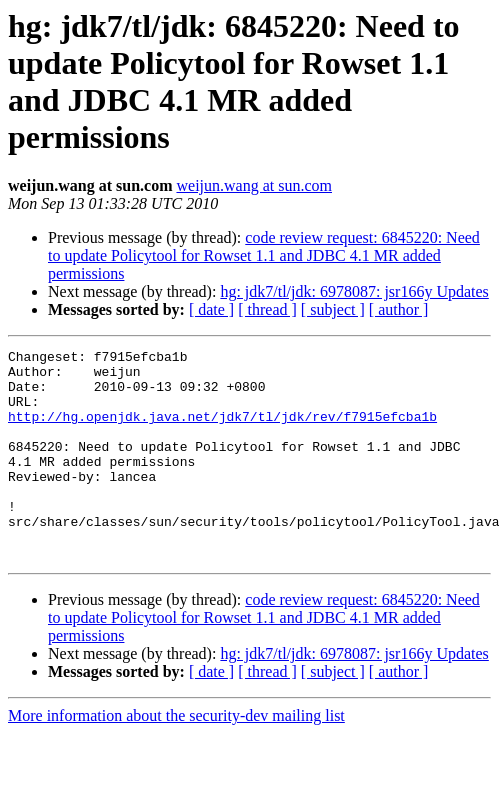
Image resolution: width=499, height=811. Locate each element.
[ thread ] (267, 309)
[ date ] (211, 309)
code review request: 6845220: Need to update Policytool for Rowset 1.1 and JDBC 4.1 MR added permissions (264, 255)
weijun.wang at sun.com (254, 185)
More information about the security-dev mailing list (176, 757)
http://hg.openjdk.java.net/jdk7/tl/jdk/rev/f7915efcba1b (222, 431)
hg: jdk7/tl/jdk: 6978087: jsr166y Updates (354, 291)
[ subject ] (333, 309)
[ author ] (399, 309)
